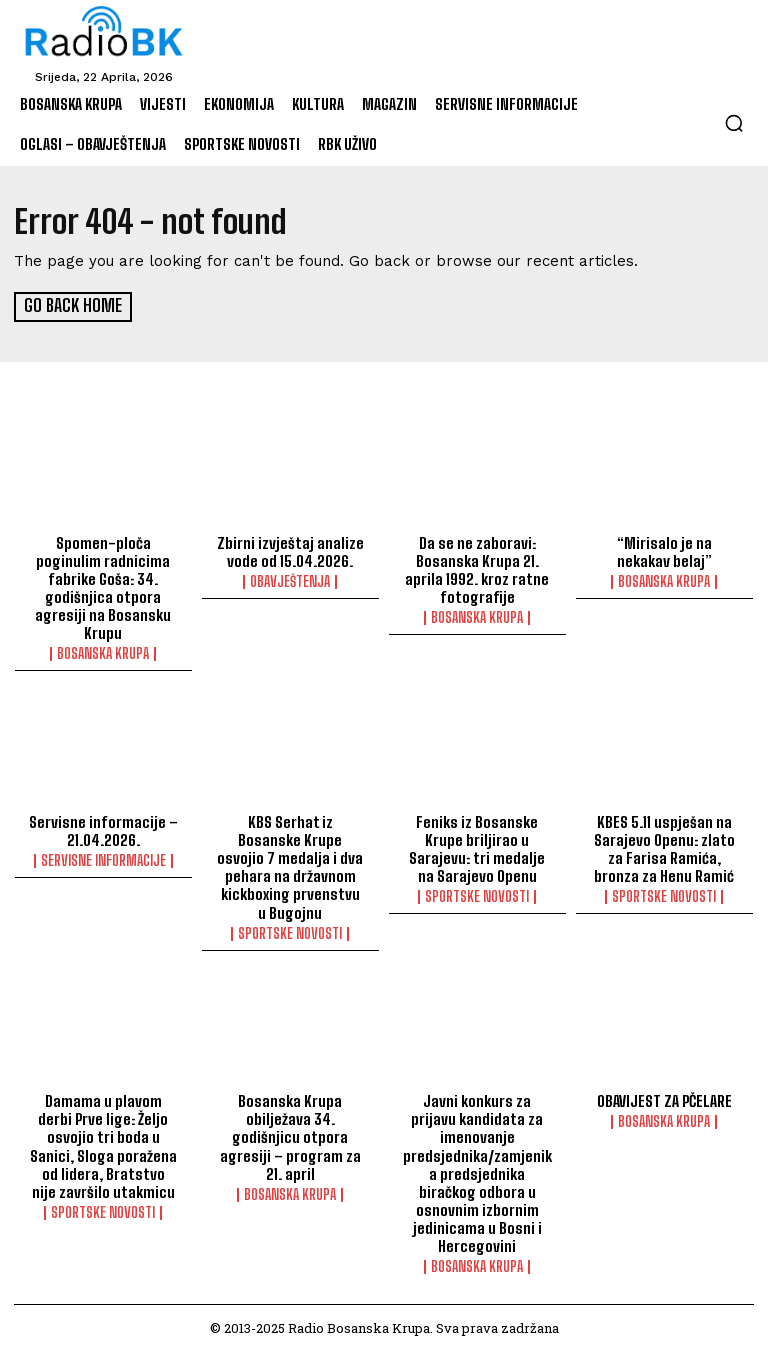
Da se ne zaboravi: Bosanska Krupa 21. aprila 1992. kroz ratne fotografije (477, 568)
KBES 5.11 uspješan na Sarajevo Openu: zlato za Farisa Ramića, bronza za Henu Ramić (664, 847)
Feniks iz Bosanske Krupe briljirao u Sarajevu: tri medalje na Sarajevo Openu (477, 847)
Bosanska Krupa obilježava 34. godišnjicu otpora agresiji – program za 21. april (290, 1135)
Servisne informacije (103, 859)
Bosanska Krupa (103, 652)
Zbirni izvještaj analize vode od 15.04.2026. (290, 550)
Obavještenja (290, 580)
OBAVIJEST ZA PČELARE (664, 1099)
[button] (734, 123)
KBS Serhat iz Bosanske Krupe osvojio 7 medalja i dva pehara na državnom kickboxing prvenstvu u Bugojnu (290, 865)
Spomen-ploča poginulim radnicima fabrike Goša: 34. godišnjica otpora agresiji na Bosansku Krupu (103, 586)
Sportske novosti (290, 931)
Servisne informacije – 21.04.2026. (103, 829)
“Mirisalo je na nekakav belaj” (664, 550)
